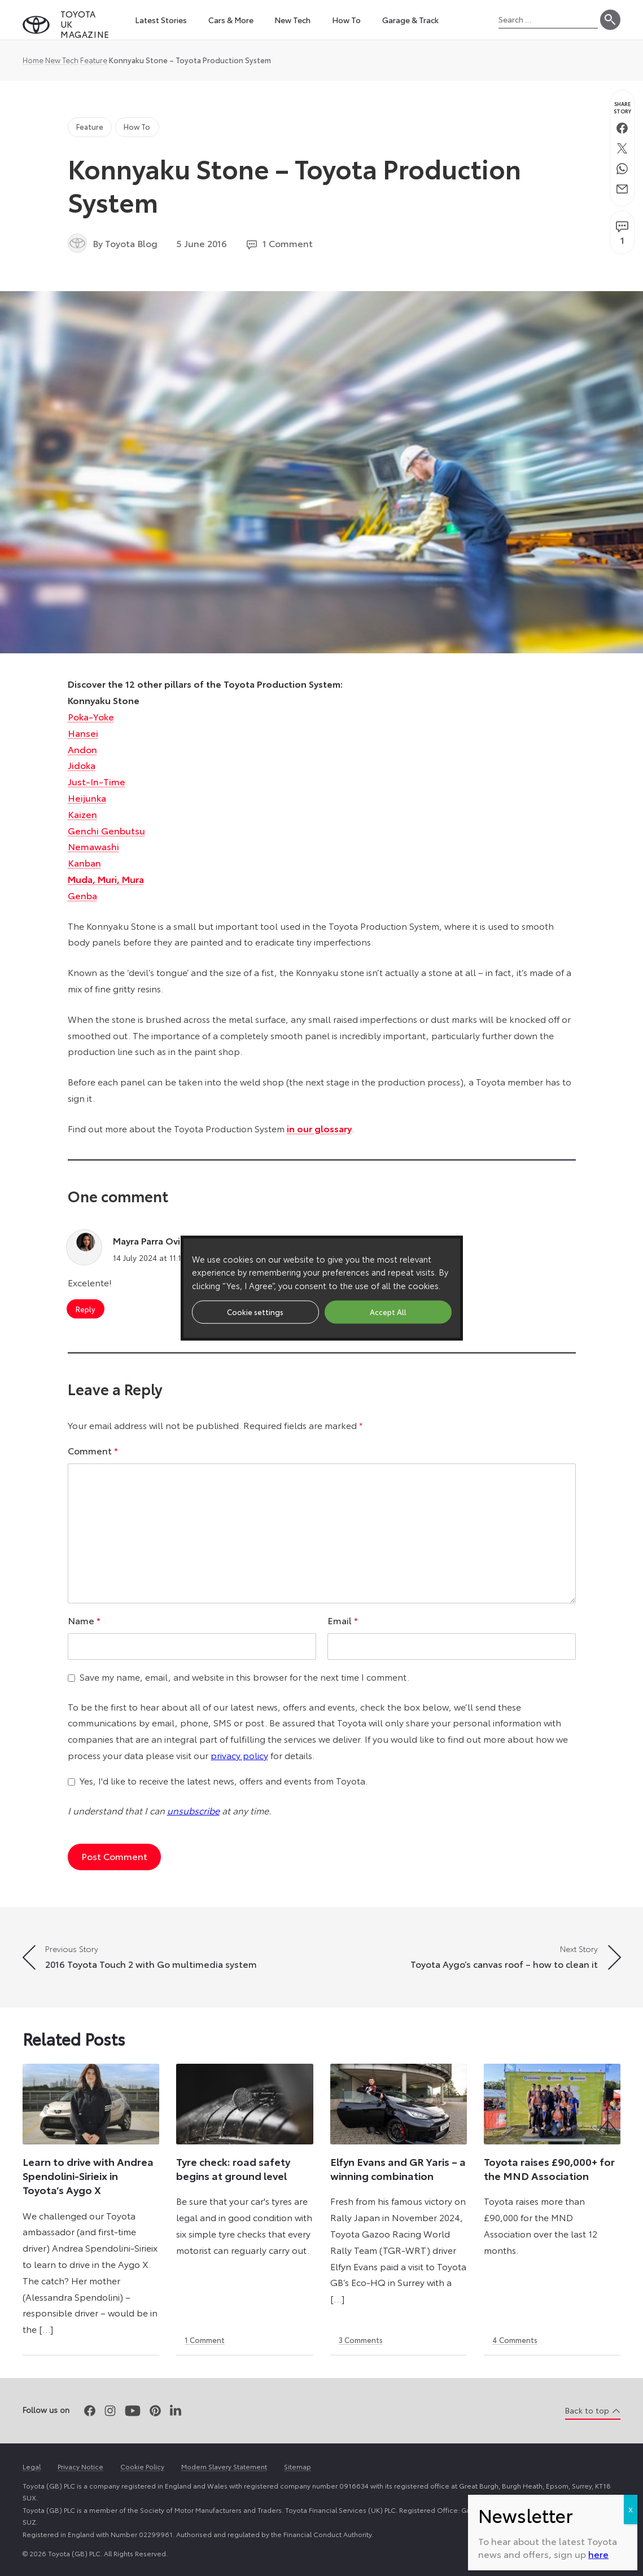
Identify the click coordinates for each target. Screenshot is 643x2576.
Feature (93, 60)
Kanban (84, 862)
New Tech (61, 60)
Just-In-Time (96, 781)
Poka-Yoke (91, 716)
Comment (93, 1450)
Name (84, 1620)
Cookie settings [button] (255, 1312)
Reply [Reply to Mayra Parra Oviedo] (85, 1309)
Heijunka (87, 797)
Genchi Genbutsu (106, 830)
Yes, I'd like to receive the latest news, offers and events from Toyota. (224, 1780)
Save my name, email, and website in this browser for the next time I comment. (244, 1676)
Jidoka (81, 764)
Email (342, 1620)
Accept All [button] (388, 1312)
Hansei (83, 732)
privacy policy (239, 1754)
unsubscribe (193, 1810)
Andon (82, 748)
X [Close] (630, 343)
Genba (82, 895)
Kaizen (82, 813)
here (598, 387)
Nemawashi (93, 845)
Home (33, 60)
